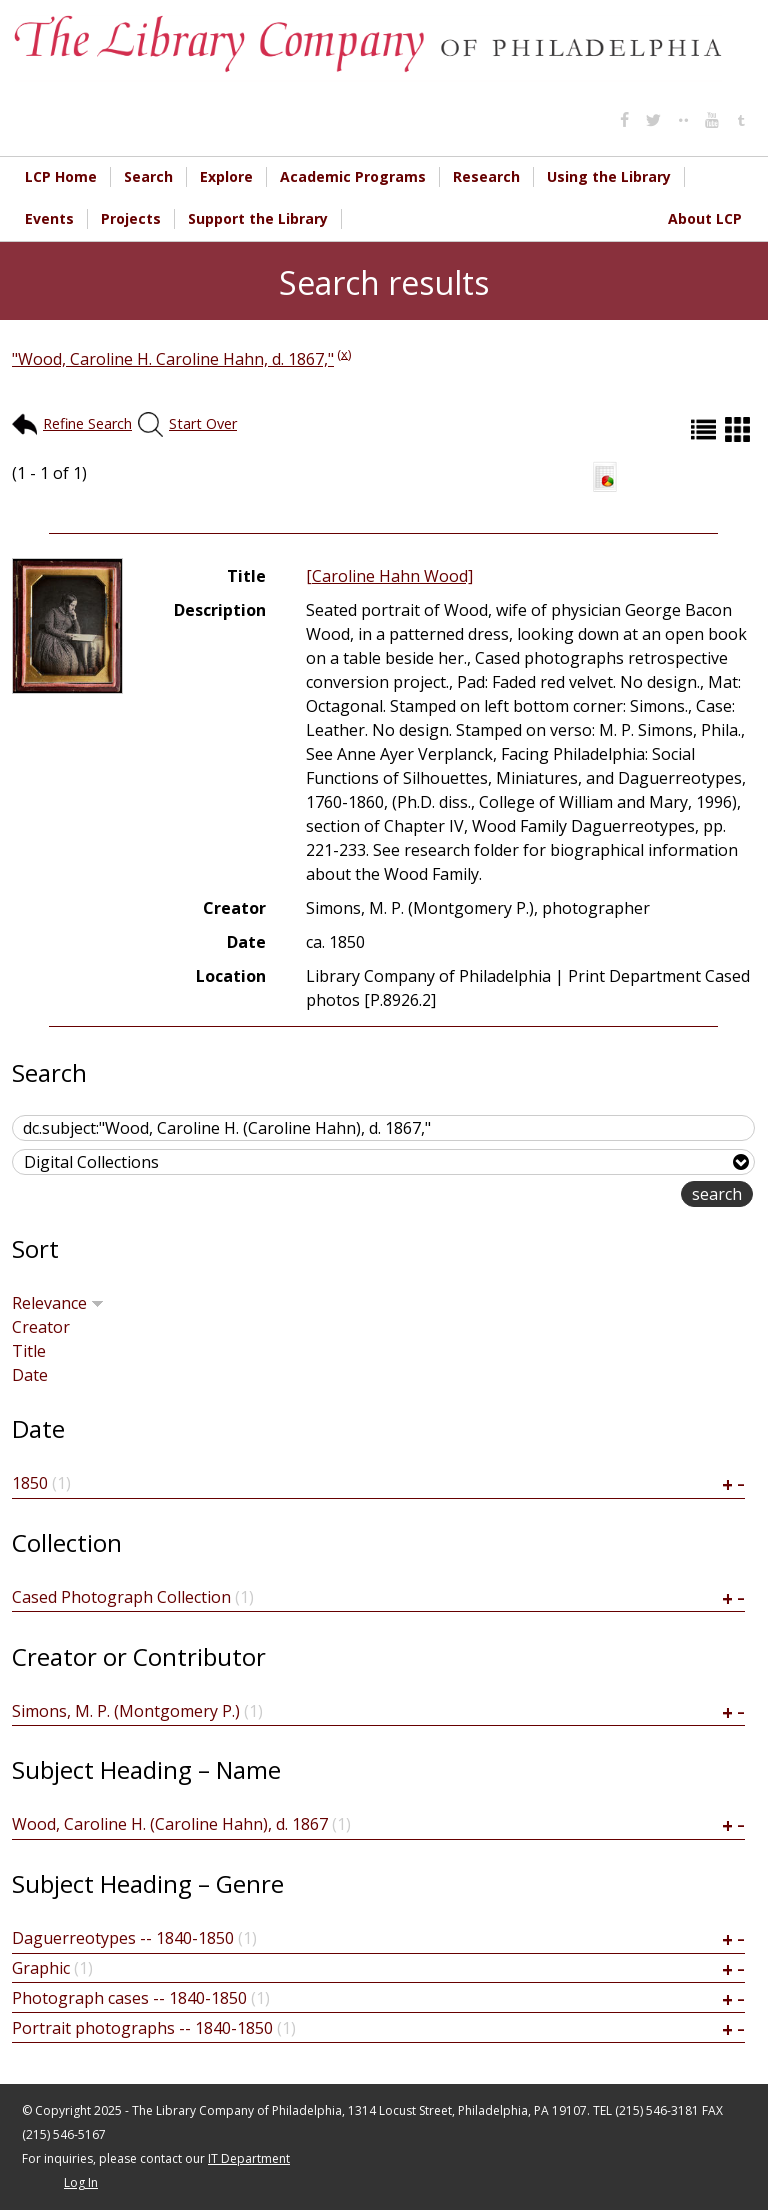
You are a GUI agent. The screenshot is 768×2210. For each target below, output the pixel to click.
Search (148, 176)
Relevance (58, 1303)
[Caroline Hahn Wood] (389, 576)
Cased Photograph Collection (121, 1597)
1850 (30, 1483)
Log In (81, 2182)
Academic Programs (353, 176)
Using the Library (609, 176)
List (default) (706, 429)
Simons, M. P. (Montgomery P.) (126, 1711)
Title (29, 1351)
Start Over (203, 423)
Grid (740, 429)
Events (49, 218)
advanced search (617, 1195)
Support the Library (258, 218)
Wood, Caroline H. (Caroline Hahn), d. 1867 (170, 1824)
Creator (41, 1327)
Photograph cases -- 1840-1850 (129, 1998)
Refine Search (87, 423)
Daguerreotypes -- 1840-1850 (123, 1938)
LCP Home (61, 176)
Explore (226, 176)
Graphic (41, 1968)
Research (486, 176)
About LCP (705, 218)
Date (30, 1375)
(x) (344, 353)
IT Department (249, 2158)
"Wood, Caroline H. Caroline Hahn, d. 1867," (173, 359)
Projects (131, 218)
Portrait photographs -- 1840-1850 (142, 2028)
